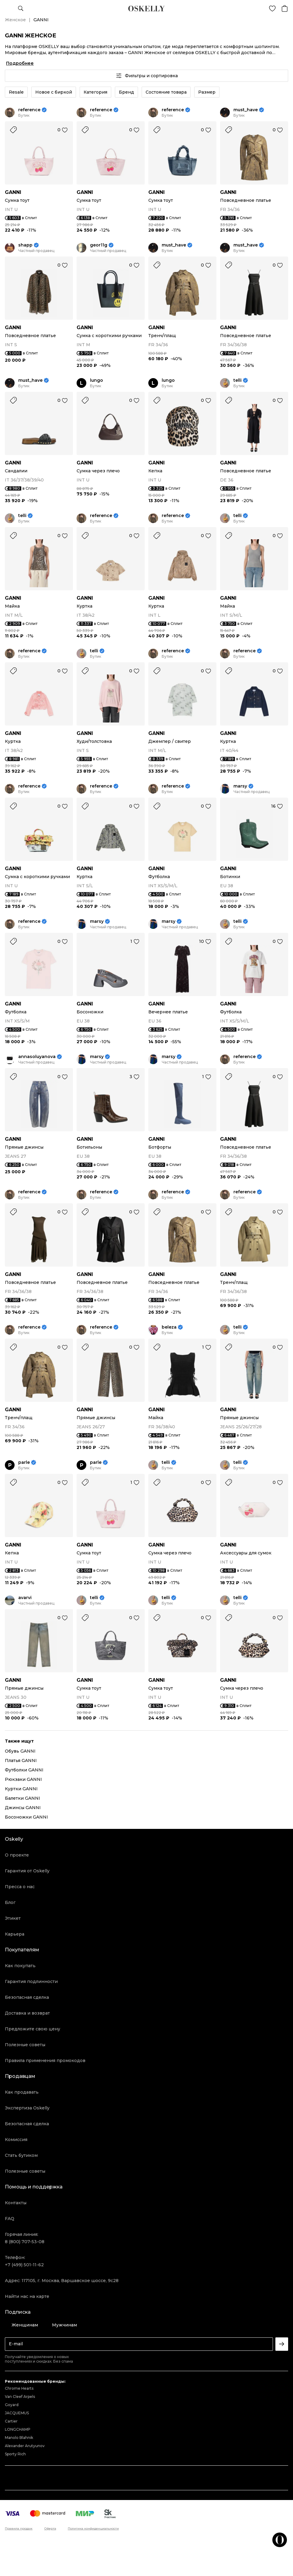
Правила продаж (19, 2528)
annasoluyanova (37, 1056)
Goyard (12, 2404)
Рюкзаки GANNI (23, 1779)
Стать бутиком (21, 2155)
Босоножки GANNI (26, 1817)
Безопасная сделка (27, 1997)
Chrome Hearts (19, 2388)
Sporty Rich (15, 2454)
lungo (96, 380)
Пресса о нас (20, 1886)
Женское (15, 19)
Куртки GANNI (21, 1788)
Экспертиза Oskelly (27, 2108)
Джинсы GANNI (23, 1807)
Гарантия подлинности (31, 1981)
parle (24, 1462)
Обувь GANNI (20, 1751)
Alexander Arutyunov (25, 2445)
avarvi (25, 1597)
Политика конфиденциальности (93, 2528)
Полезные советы (25, 2044)
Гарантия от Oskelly (27, 1871)
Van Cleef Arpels (20, 2396)
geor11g (98, 245)
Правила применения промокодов (45, 2060)
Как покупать (20, 1965)
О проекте (17, 1855)
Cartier (11, 2421)
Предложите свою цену (32, 2029)
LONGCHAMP (17, 2429)
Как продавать (22, 2092)
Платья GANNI (21, 1760)
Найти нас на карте (27, 2296)
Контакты (15, 2202)
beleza (169, 1327)
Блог (10, 1902)
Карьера (14, 1934)
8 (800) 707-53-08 (24, 2241)
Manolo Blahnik (19, 2437)
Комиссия (16, 2139)
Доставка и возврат (27, 2013)
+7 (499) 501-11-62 (24, 2264)
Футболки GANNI (24, 1770)
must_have (245, 109)
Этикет (13, 1918)
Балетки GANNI (22, 1798)
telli (237, 380)
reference (29, 109)
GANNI (13, 192)
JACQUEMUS (17, 2413)
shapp (25, 245)
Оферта (50, 2528)
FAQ (9, 2218)
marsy (240, 786)
